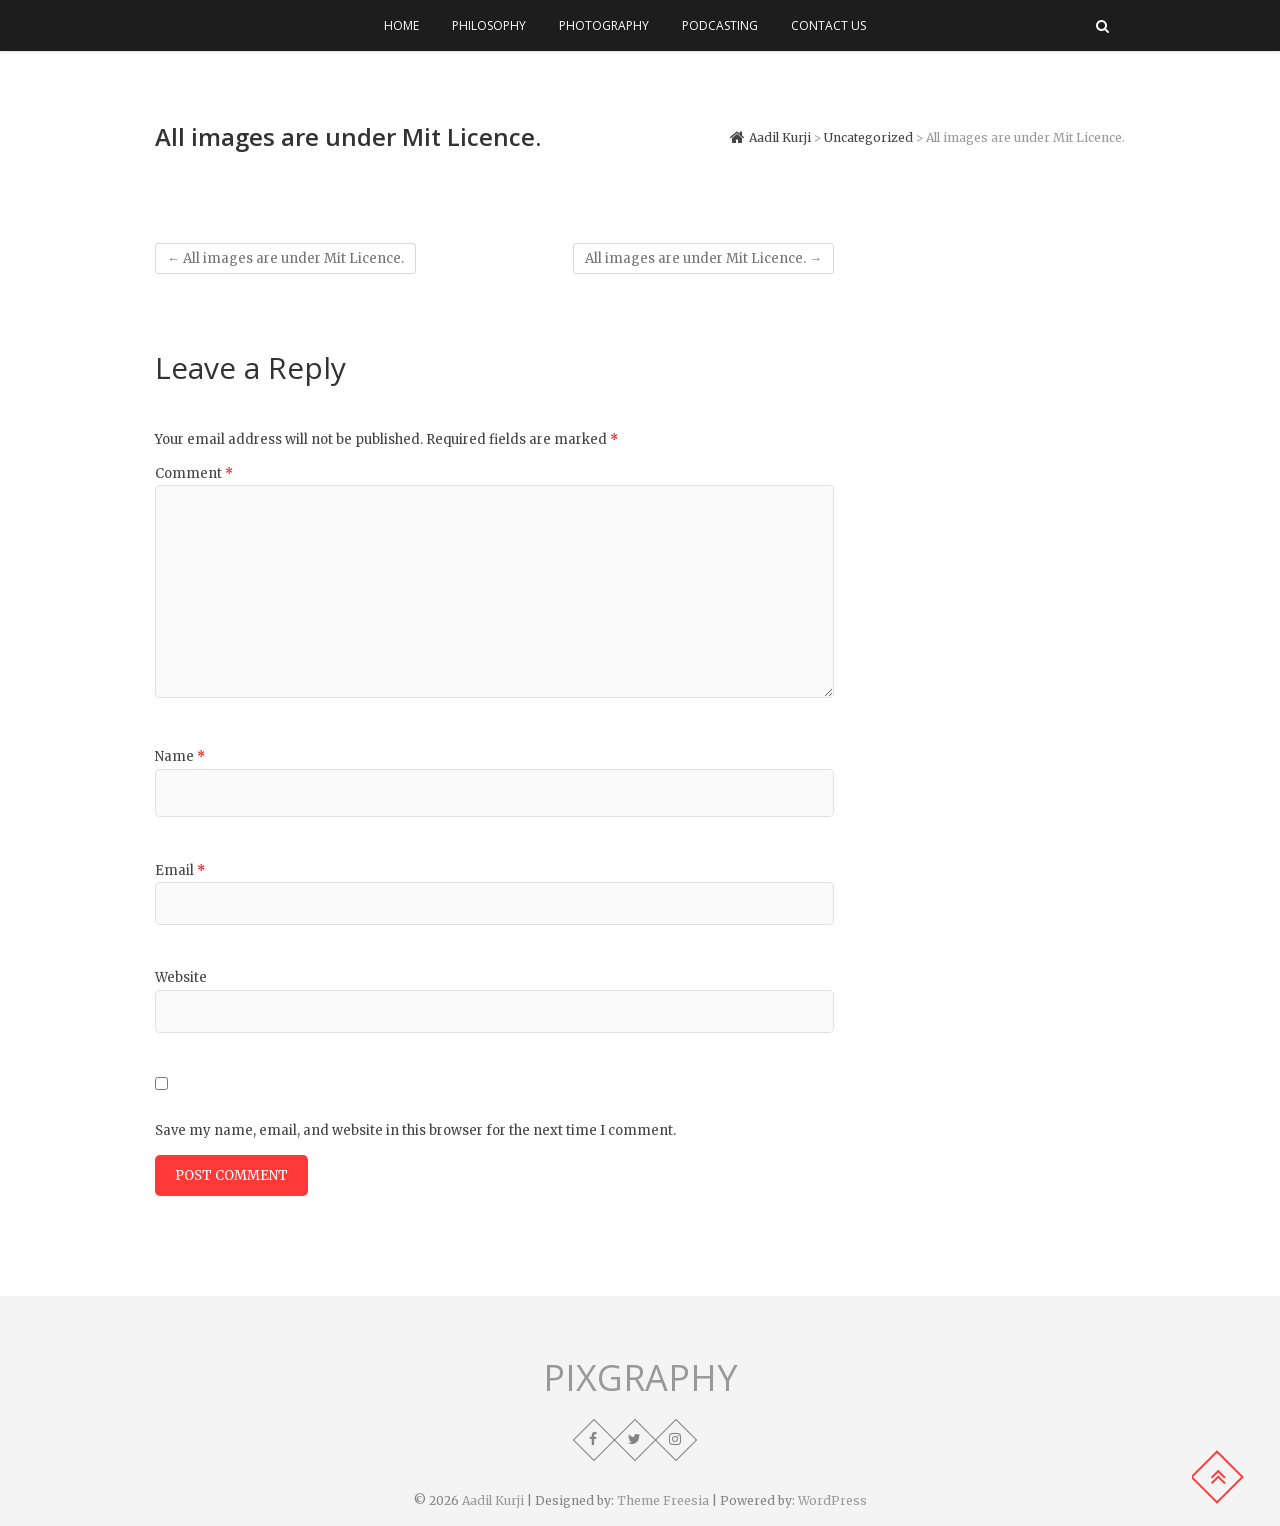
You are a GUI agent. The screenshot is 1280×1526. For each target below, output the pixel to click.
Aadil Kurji (493, 1500)
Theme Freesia (663, 1500)
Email (180, 870)
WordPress (832, 1500)
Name (180, 756)
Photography (604, 25)
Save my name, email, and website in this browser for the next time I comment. (415, 1130)
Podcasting (720, 25)
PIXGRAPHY (640, 1378)
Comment (194, 473)
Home (401, 25)
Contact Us (828, 25)
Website (181, 977)
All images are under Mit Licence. (285, 258)
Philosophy (489, 25)
